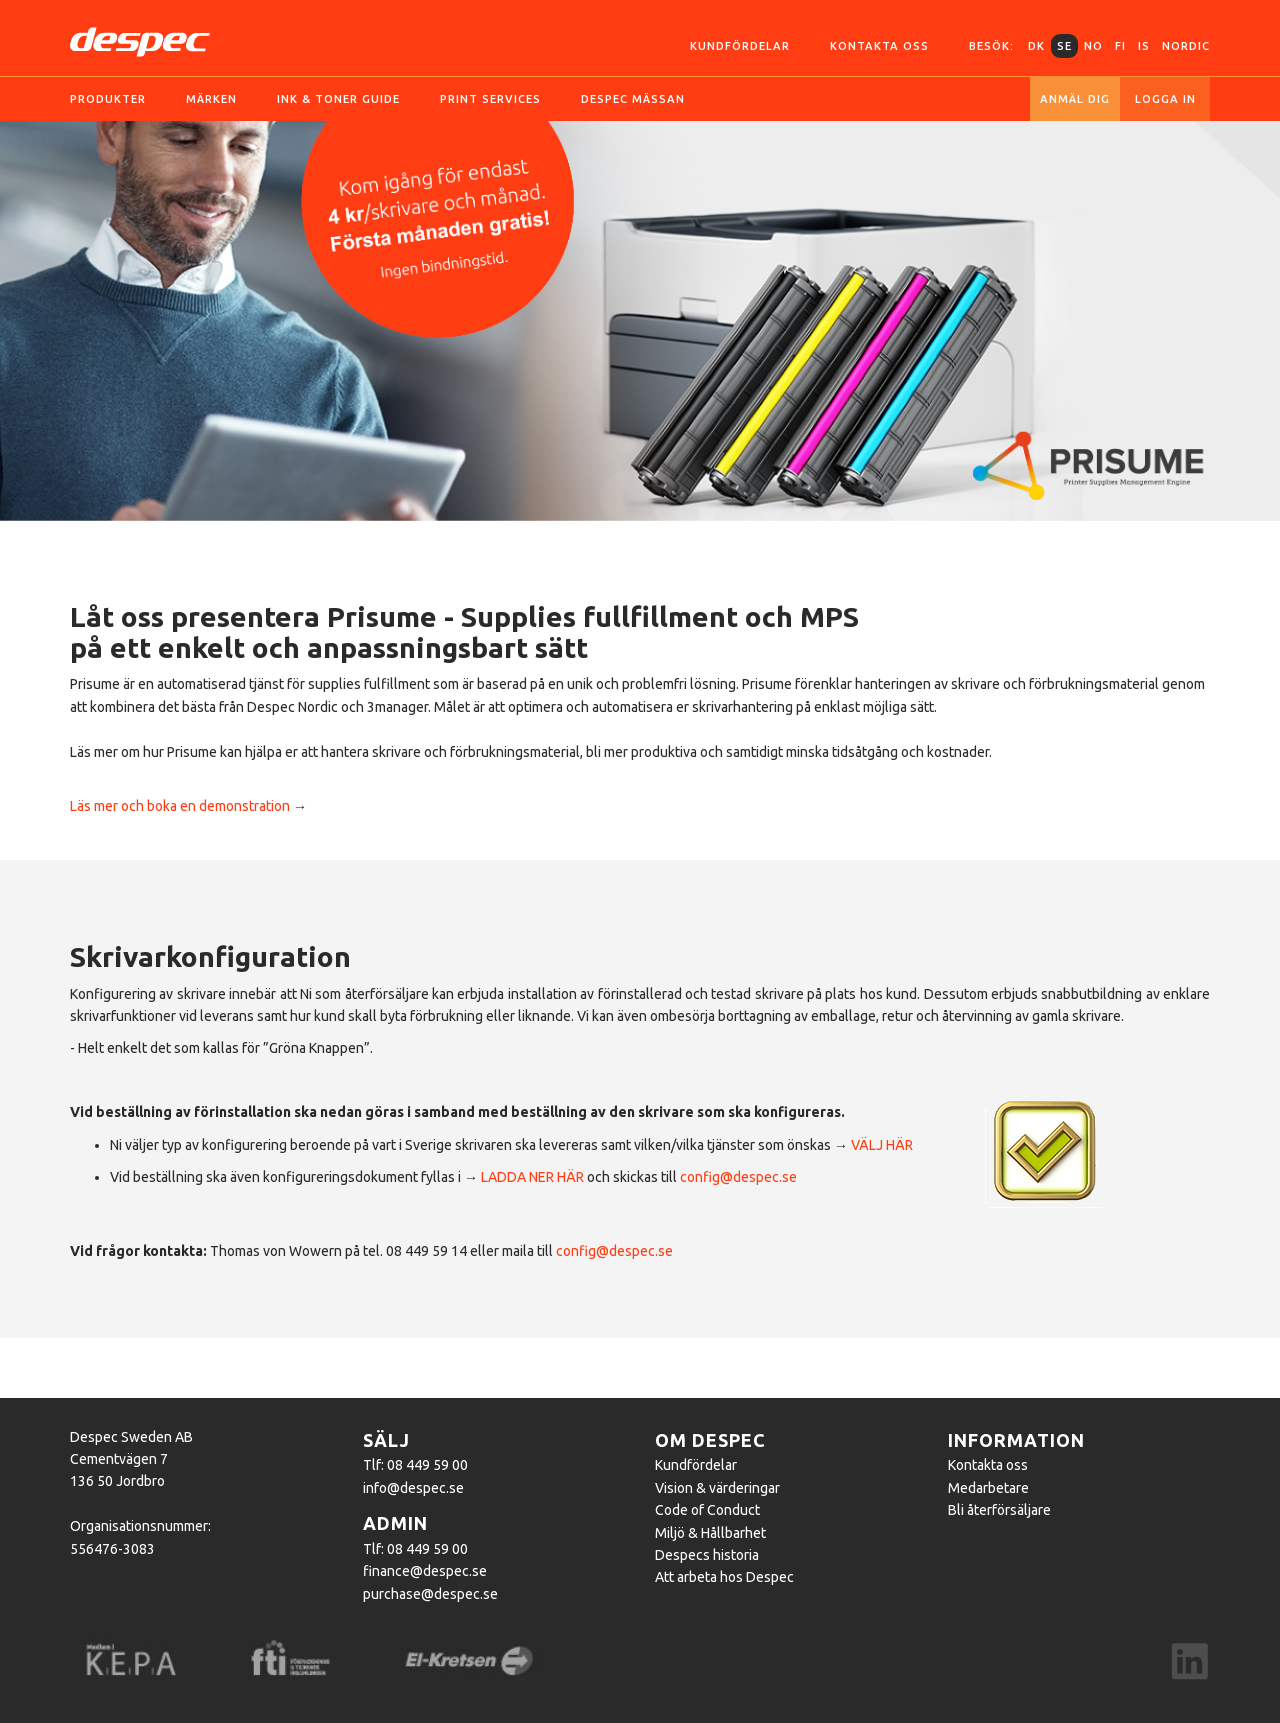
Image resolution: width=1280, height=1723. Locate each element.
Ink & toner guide (338, 99)
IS (1144, 46)
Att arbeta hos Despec (724, 1577)
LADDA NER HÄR (532, 1177)
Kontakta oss (879, 46)
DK (1036, 46)
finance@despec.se (425, 1571)
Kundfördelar (740, 46)
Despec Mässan (633, 99)
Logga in (1165, 99)
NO (1093, 46)
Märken (211, 99)
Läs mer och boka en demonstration (180, 806)
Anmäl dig (1075, 99)
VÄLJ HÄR (882, 1145)
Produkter (108, 99)
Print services (490, 99)
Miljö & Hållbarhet (710, 1533)
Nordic (1186, 46)
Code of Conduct (707, 1510)
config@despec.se (738, 1177)
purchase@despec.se (430, 1594)
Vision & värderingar (717, 1488)
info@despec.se (413, 1488)
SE (1064, 46)
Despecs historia (707, 1555)
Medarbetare (988, 1488)
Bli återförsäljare (999, 1510)
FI (1120, 46)
